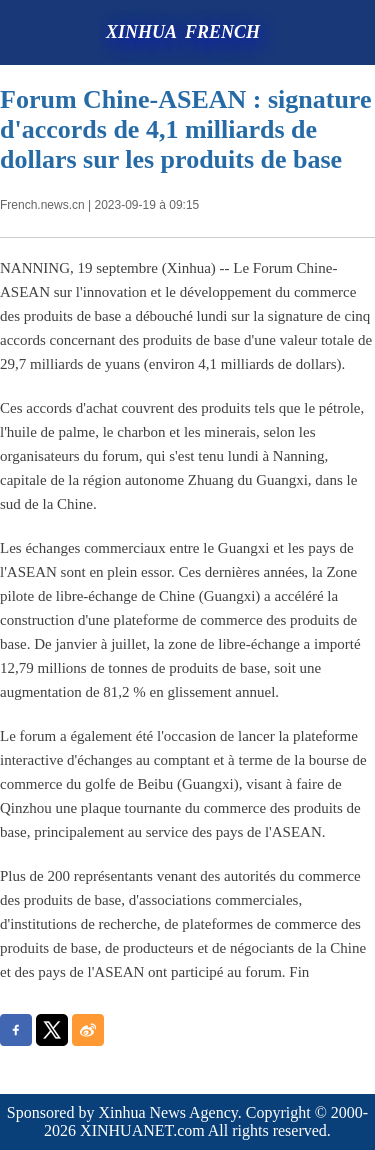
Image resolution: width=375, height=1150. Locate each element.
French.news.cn (42, 205)
